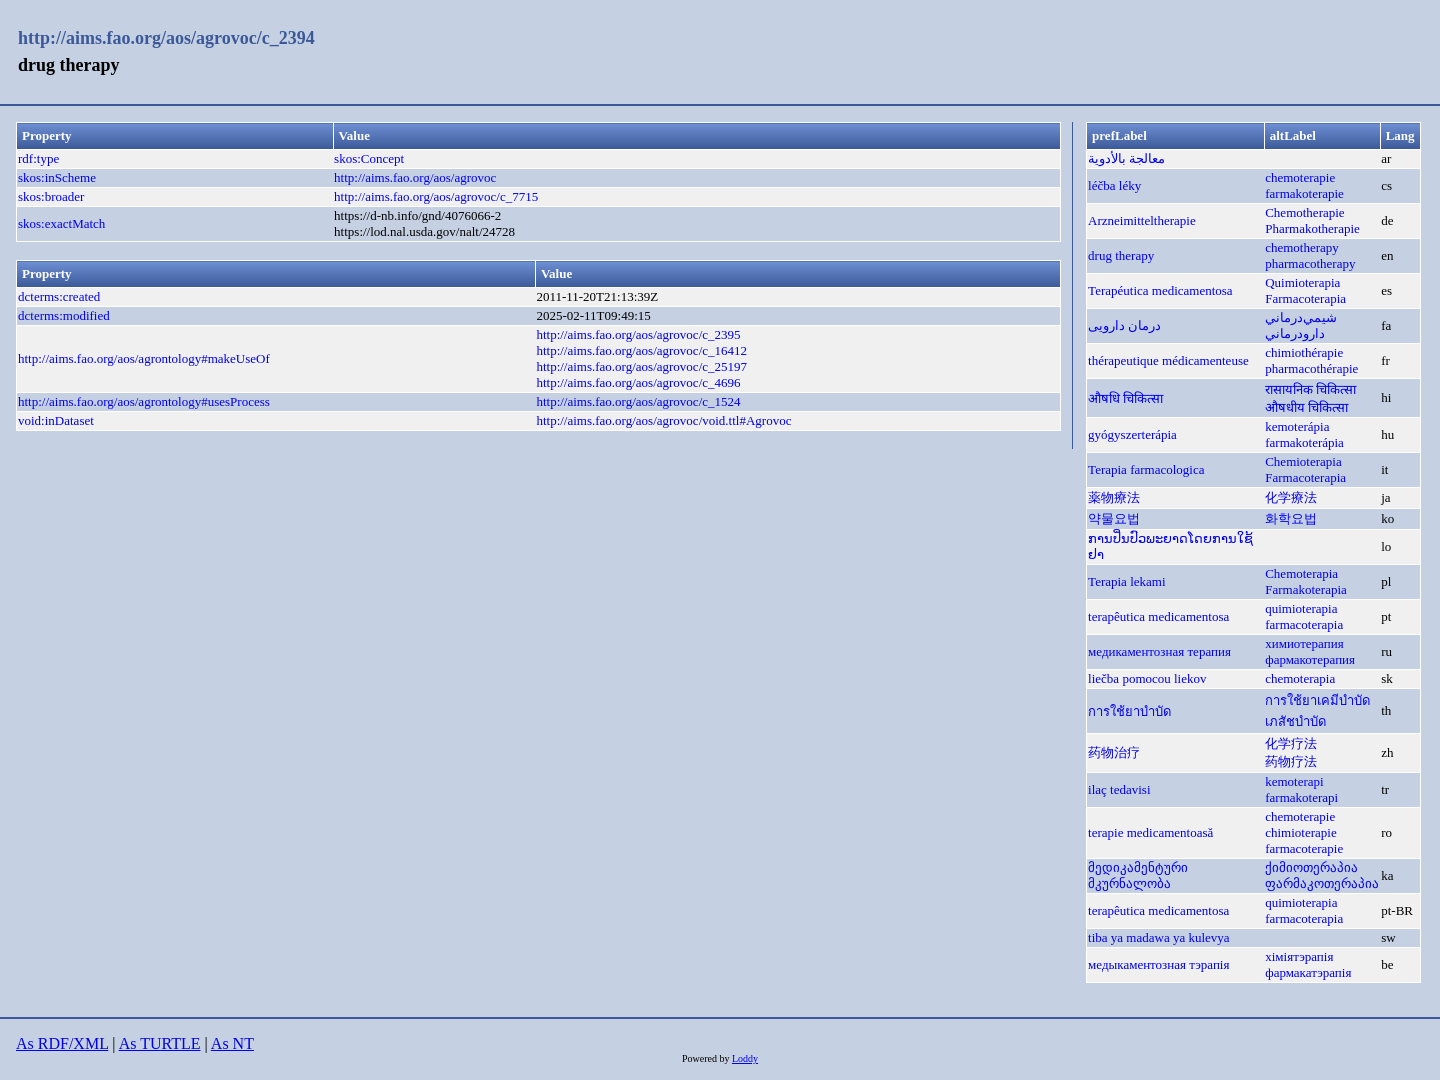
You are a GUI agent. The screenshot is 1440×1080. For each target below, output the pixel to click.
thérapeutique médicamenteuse (1168, 360)
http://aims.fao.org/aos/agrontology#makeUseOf (144, 358)
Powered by (707, 1058)
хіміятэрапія (1299, 956)
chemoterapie (1300, 177)
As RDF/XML (62, 1043)
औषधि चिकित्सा (1125, 398)
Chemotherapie (1304, 212)
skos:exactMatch (61, 223)
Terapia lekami (1126, 581)
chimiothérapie (1304, 352)
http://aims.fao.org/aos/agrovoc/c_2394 (166, 38)
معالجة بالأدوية (1126, 158)
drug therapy (1121, 255)
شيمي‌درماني (1301, 317)
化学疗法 (1291, 743)
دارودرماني (1295, 333)
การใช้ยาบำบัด (1129, 711)
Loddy (745, 1058)
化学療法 (1291, 497)
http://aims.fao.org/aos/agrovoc (415, 177)
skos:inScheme (57, 177)
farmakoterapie (1304, 193)
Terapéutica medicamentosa (1160, 290)
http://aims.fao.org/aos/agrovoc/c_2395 (638, 334)
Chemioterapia (1303, 461)
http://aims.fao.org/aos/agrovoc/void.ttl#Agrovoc (663, 420)
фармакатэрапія (1308, 972)
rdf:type (38, 158)
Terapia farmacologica (1146, 469)
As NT (232, 1043)
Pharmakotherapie (1312, 228)
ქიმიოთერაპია (1311, 867)
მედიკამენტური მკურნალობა (1138, 875)
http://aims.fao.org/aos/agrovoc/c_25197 (641, 366)
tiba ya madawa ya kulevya (1159, 937)
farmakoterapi (1301, 797)
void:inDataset (56, 420)
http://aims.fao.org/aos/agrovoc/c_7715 (436, 196)
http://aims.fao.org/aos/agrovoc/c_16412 (641, 350)
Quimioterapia (1302, 282)
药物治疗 (1114, 752)
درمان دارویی (1124, 325)
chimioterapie (1300, 832)
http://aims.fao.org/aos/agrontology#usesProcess (144, 401)
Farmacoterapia (1305, 298)
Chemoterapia (1301, 573)
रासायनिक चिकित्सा (1310, 389)
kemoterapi (1294, 781)
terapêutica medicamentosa (1158, 616)
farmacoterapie (1304, 848)
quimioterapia (1301, 608)
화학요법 (1291, 518)
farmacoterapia (1304, 624)
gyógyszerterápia (1132, 434)
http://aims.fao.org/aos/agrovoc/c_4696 (638, 382)
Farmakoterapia (1306, 589)
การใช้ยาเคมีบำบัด (1317, 700)
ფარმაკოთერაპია (1322, 883)
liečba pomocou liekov (1147, 678)
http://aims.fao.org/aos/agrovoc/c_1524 (638, 401)
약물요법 (1114, 518)
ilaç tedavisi (1119, 789)
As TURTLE (160, 1043)
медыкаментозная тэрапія (1158, 964)
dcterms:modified (64, 315)
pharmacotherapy (1310, 263)
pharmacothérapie (1311, 368)
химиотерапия (1304, 643)
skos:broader (51, 196)
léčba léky (1114, 185)
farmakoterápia (1304, 442)
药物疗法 (1291, 761)
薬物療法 (1114, 497)
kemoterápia (1297, 426)
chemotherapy (1302, 247)
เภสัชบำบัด (1295, 721)
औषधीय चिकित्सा (1306, 407)
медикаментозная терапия (1159, 651)
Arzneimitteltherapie (1142, 220)
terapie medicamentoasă (1150, 832)
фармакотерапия (1310, 659)
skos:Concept (369, 158)
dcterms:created (59, 296)
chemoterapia (1300, 678)
